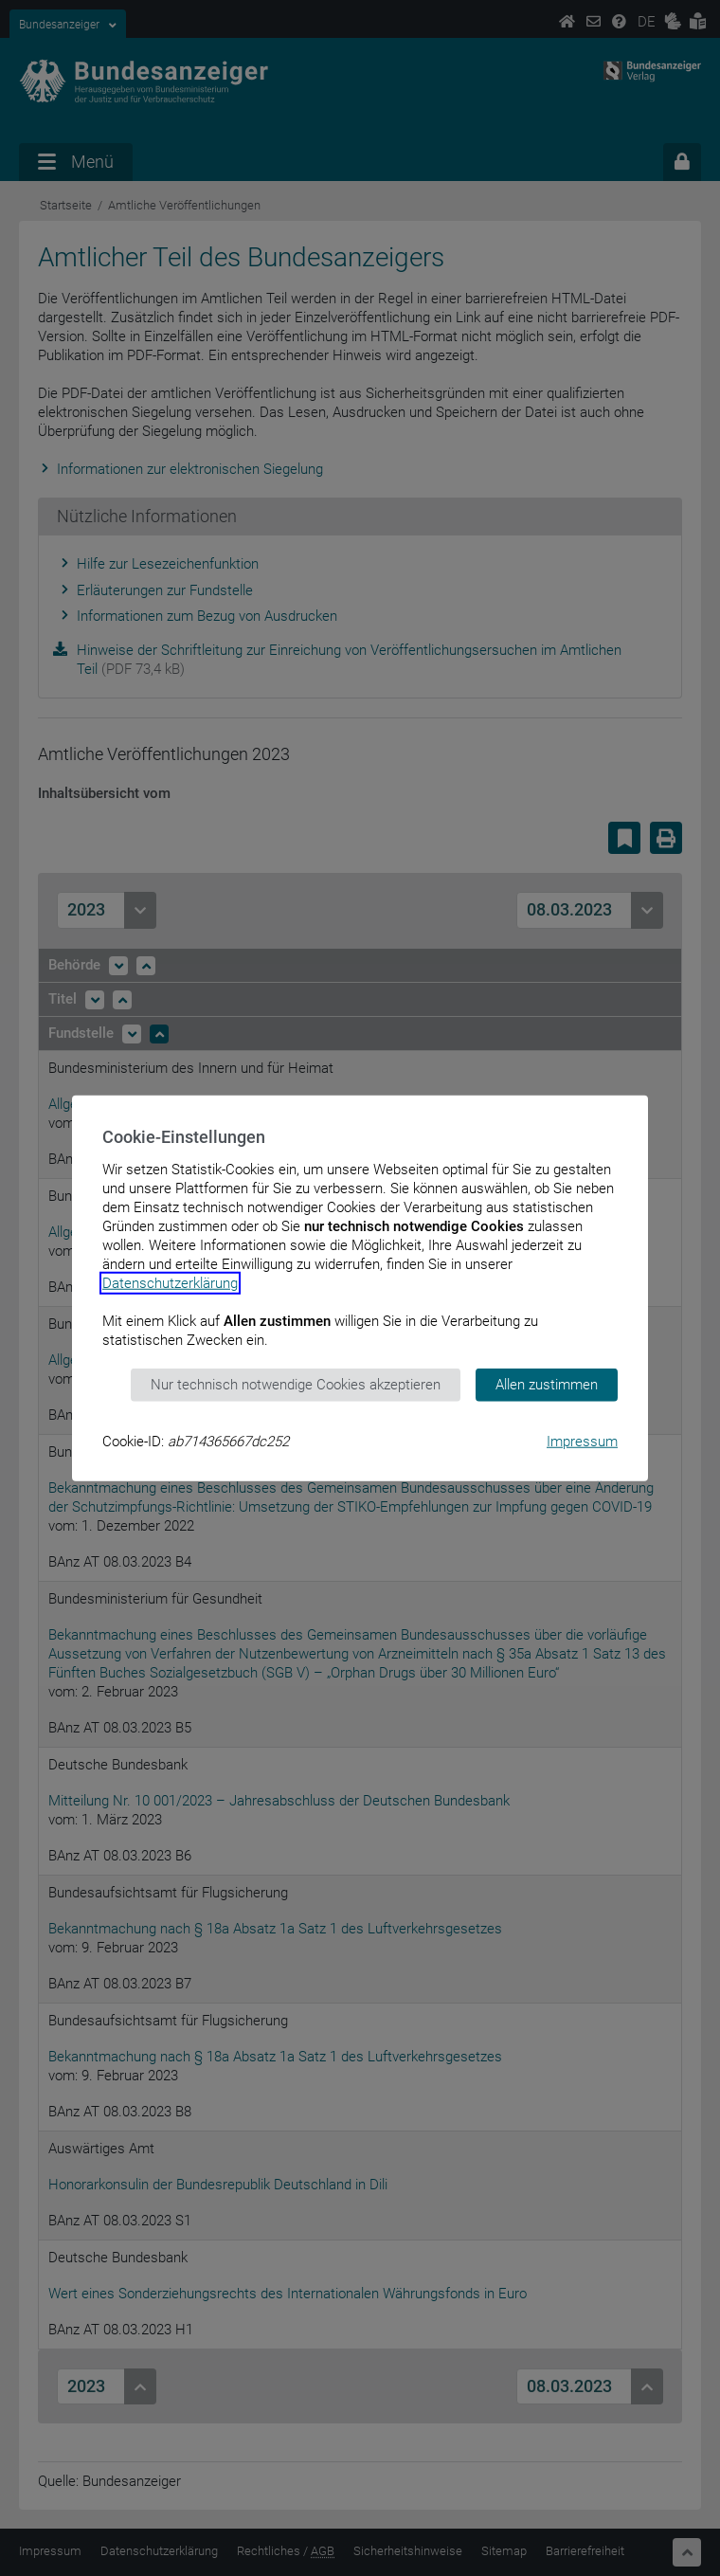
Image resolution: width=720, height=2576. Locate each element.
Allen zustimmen (546, 1384)
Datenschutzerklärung (170, 1283)
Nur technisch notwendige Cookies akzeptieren (296, 1384)
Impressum (582, 1440)
